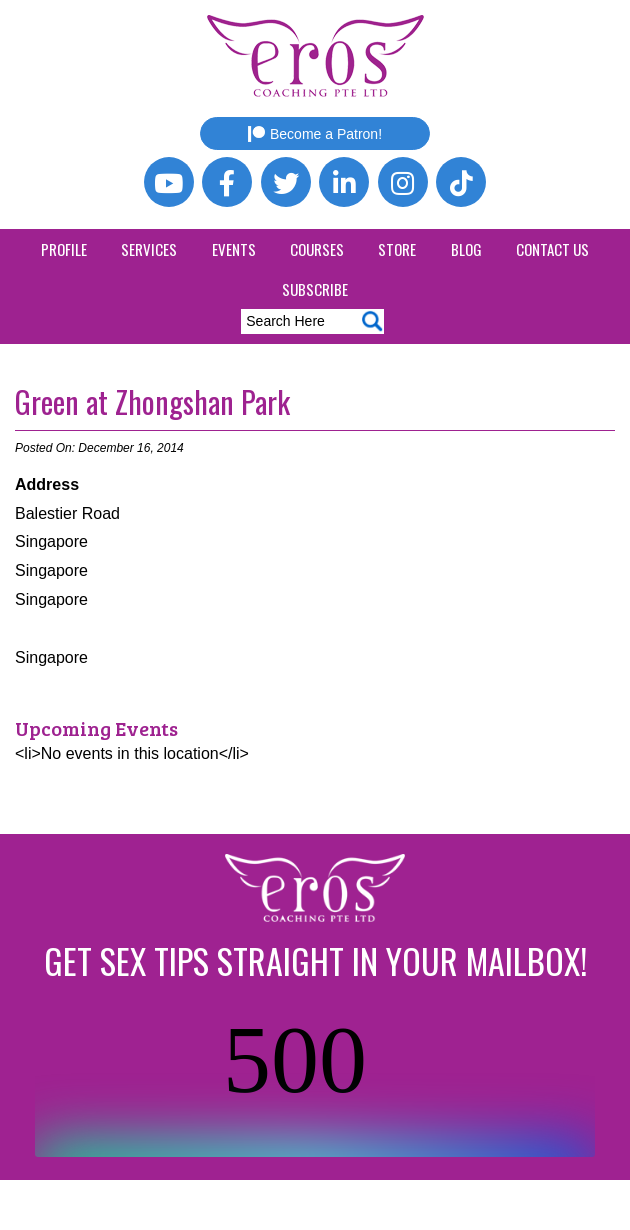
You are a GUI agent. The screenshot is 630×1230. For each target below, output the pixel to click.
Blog (466, 249)
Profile (64, 249)
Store (397, 249)
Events (234, 249)
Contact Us (552, 249)
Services (149, 249)
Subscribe (315, 289)
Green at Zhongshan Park (152, 401)
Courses (317, 249)
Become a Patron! (315, 134)
